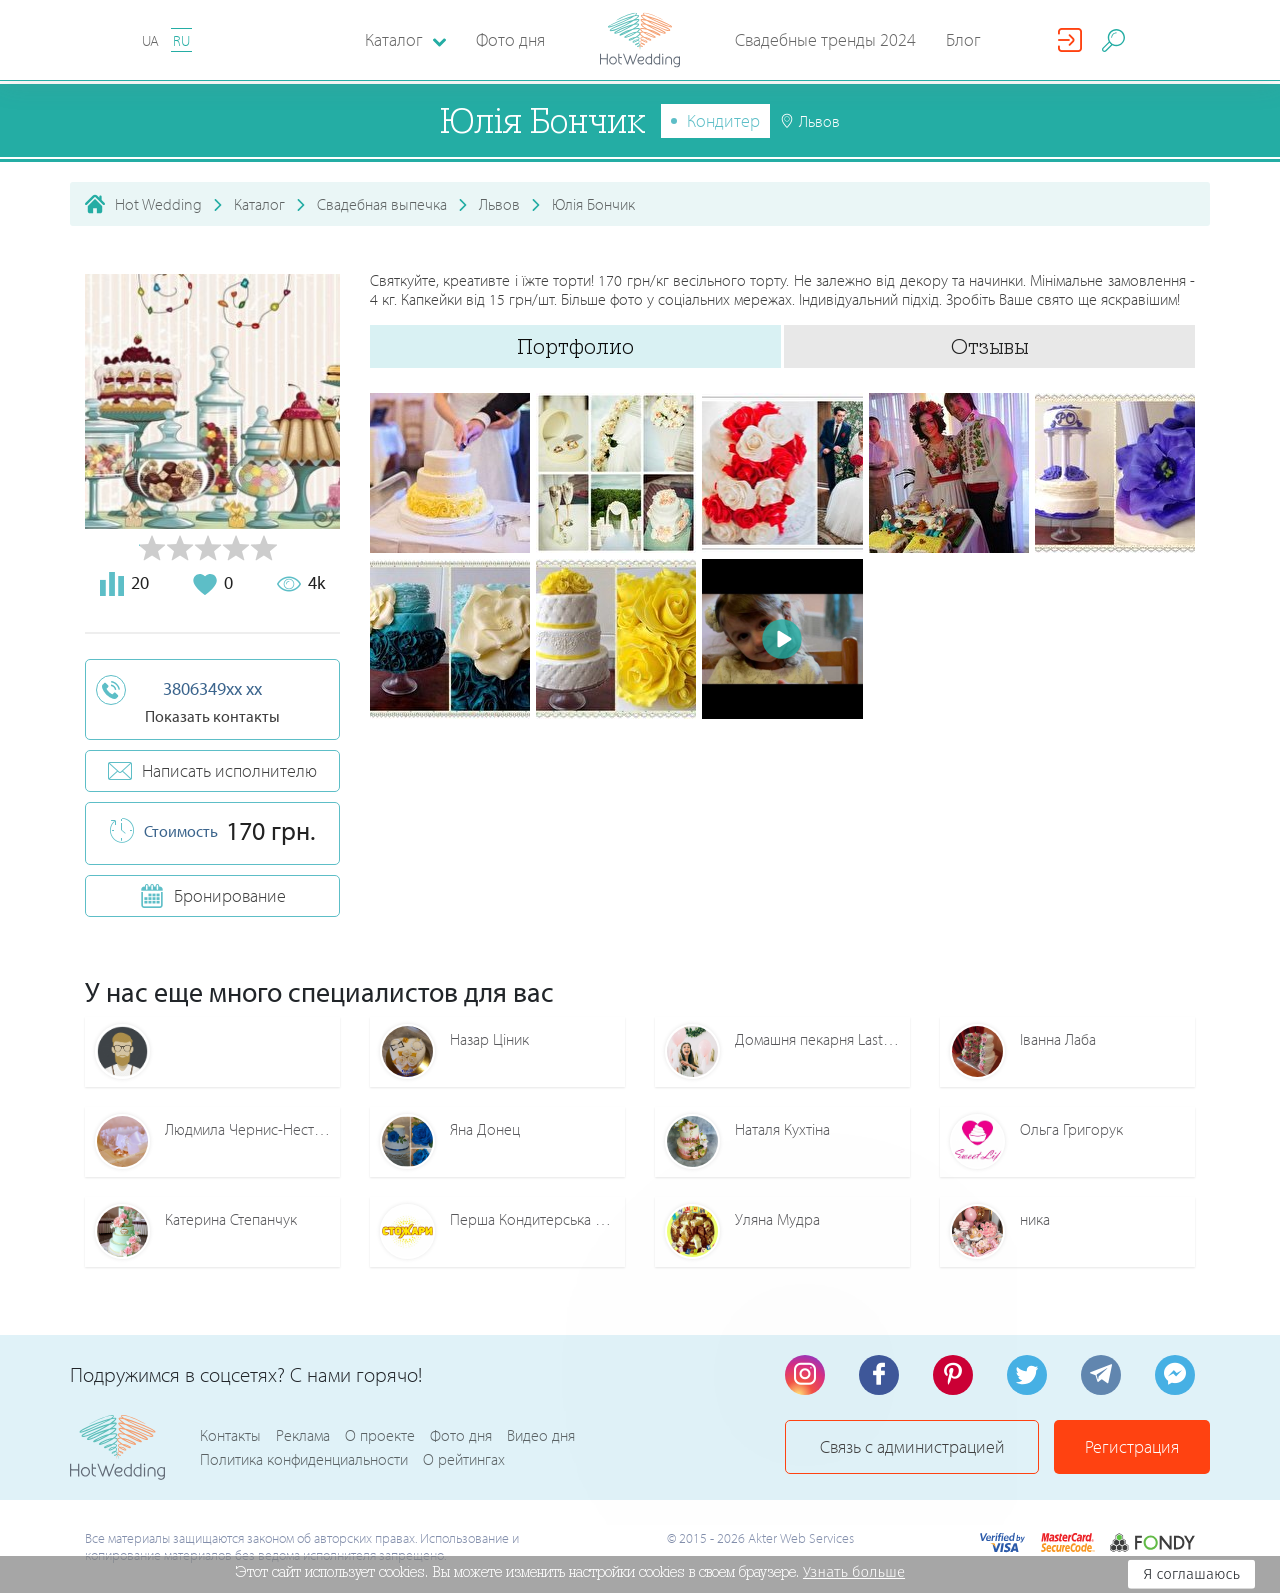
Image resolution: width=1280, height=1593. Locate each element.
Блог (963, 39)
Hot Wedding (158, 204)
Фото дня (510, 39)
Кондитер (723, 120)
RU (181, 40)
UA (150, 40)
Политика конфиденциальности (304, 1459)
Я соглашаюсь (1191, 1574)
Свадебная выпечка (382, 204)
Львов (499, 204)
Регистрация (1132, 1446)
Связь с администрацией (912, 1446)
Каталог (259, 204)
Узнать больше (854, 1572)
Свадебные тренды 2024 (825, 39)
